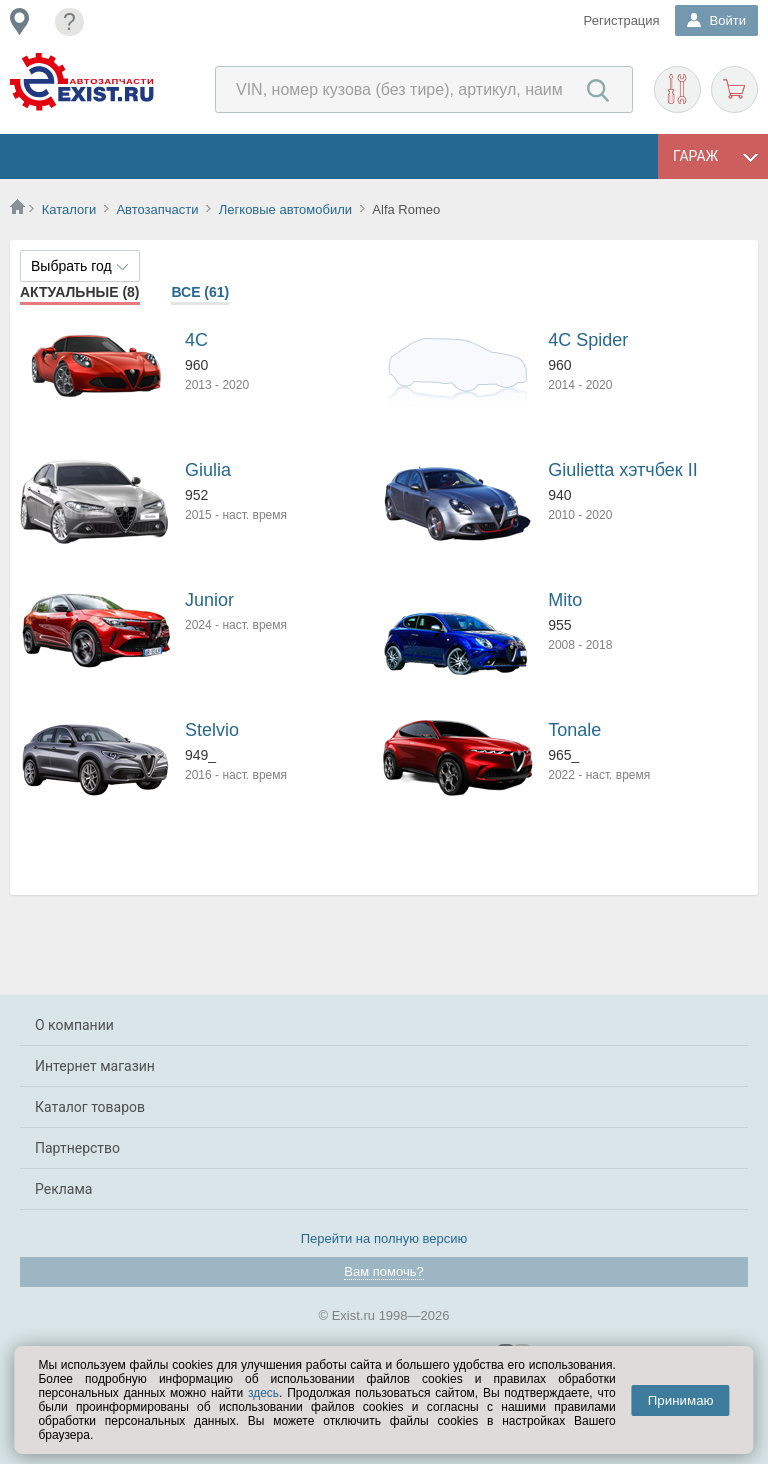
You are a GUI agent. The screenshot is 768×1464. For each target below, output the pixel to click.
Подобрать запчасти (677, 89)
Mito (565, 600)
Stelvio (212, 730)
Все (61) (200, 292)
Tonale (574, 730)
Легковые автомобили (285, 209)
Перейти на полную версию (384, 1238)
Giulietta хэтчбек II (622, 470)
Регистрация (622, 20)
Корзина (734, 89)
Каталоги (69, 209)
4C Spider (588, 340)
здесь (263, 1393)
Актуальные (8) (80, 292)
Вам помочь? (383, 1271)
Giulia (208, 470)
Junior (209, 600)
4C (196, 340)
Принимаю (681, 1400)
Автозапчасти (157, 209)
